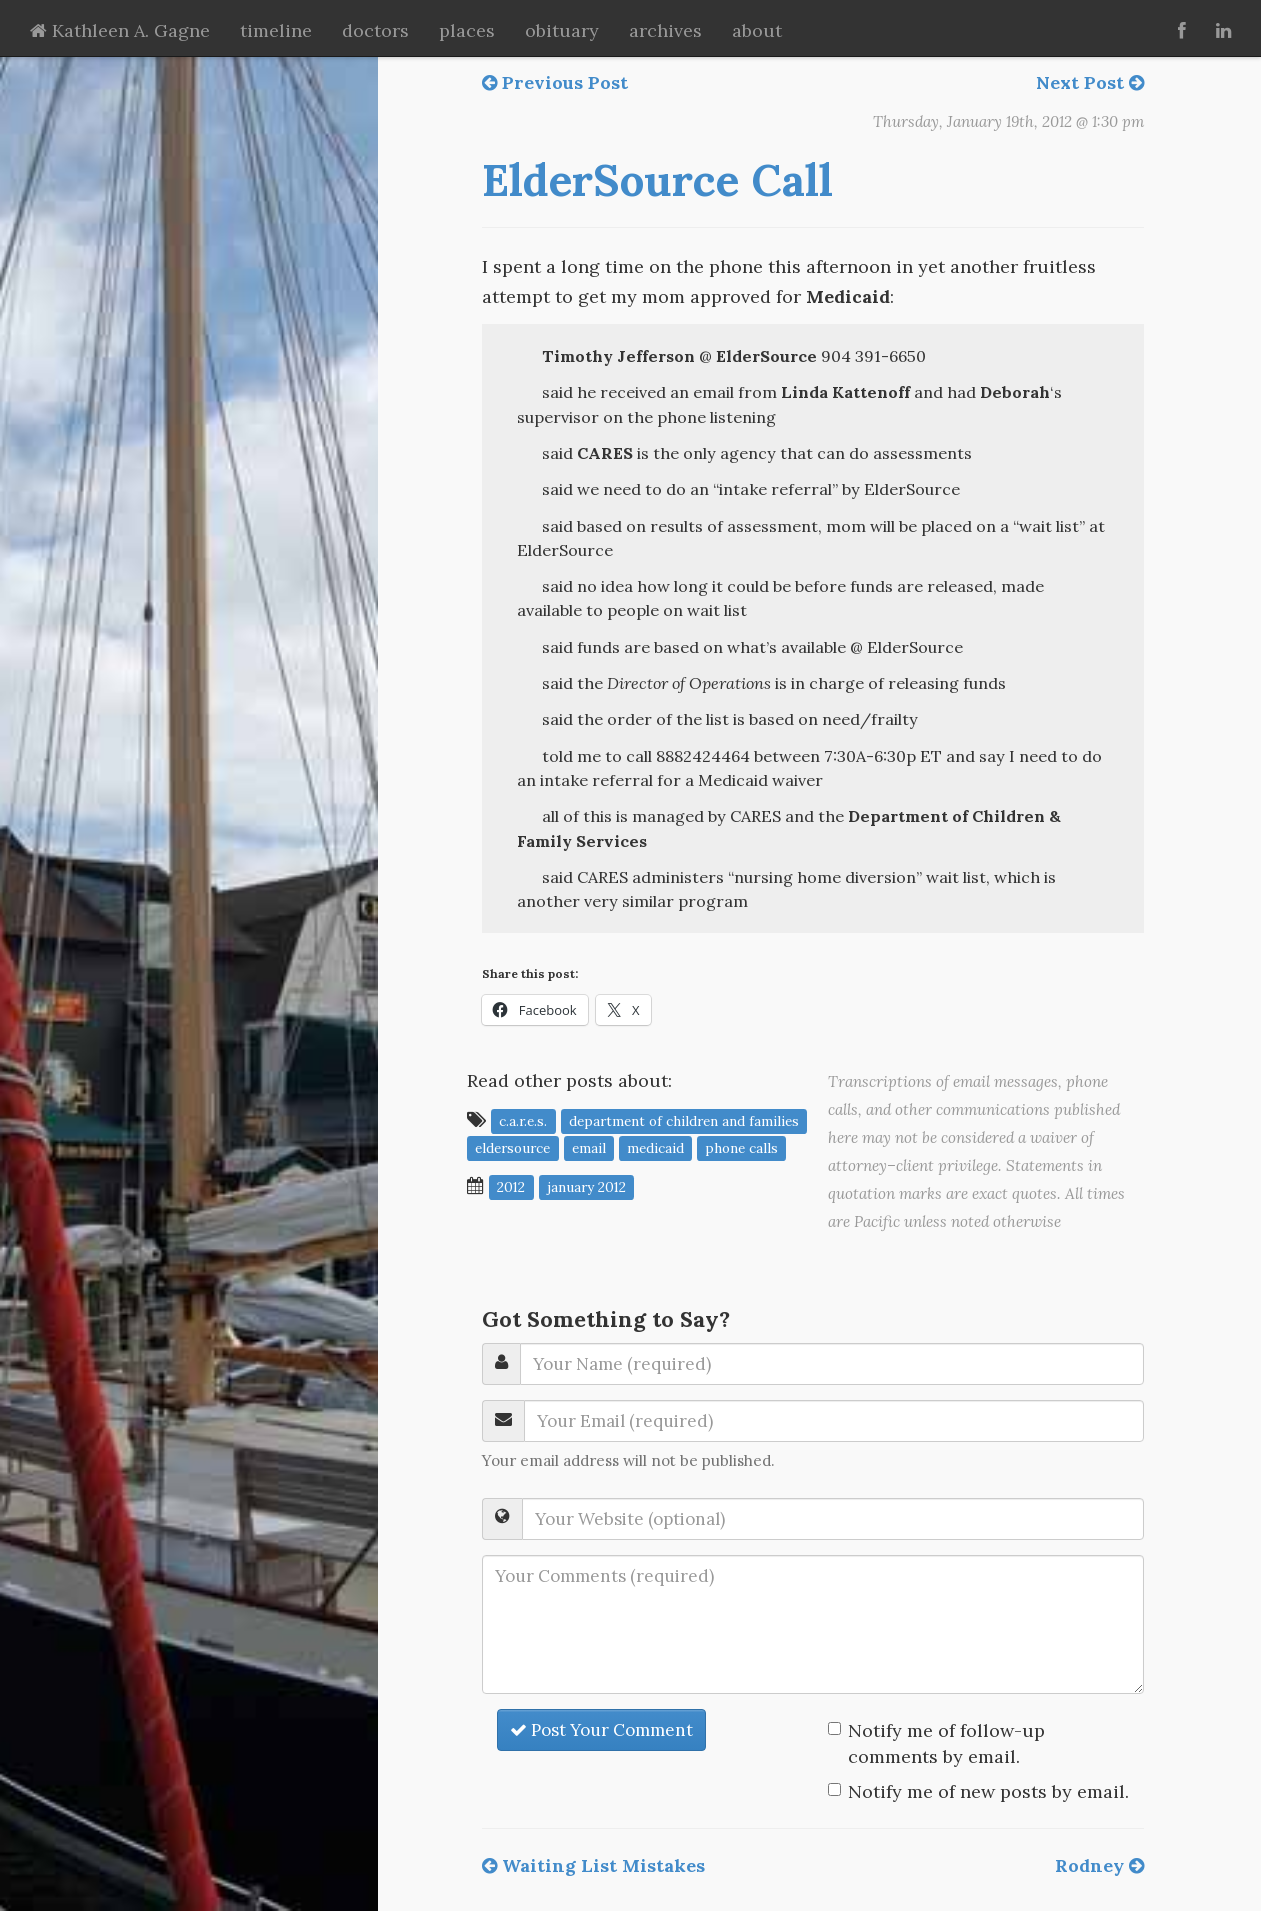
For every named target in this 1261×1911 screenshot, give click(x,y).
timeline (276, 30)
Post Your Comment (601, 1730)
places (467, 30)
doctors (375, 30)
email (589, 1148)
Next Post (1090, 82)
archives (665, 30)
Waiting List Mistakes (593, 1865)
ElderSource (512, 1148)
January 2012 (586, 1187)
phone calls (741, 1148)
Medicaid (655, 1148)
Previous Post (555, 82)
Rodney (1099, 1865)
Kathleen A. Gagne (120, 30)
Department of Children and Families (684, 1121)
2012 (511, 1187)
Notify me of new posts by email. (988, 1791)
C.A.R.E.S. (523, 1121)
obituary (562, 30)
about (757, 30)
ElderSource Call (657, 180)
